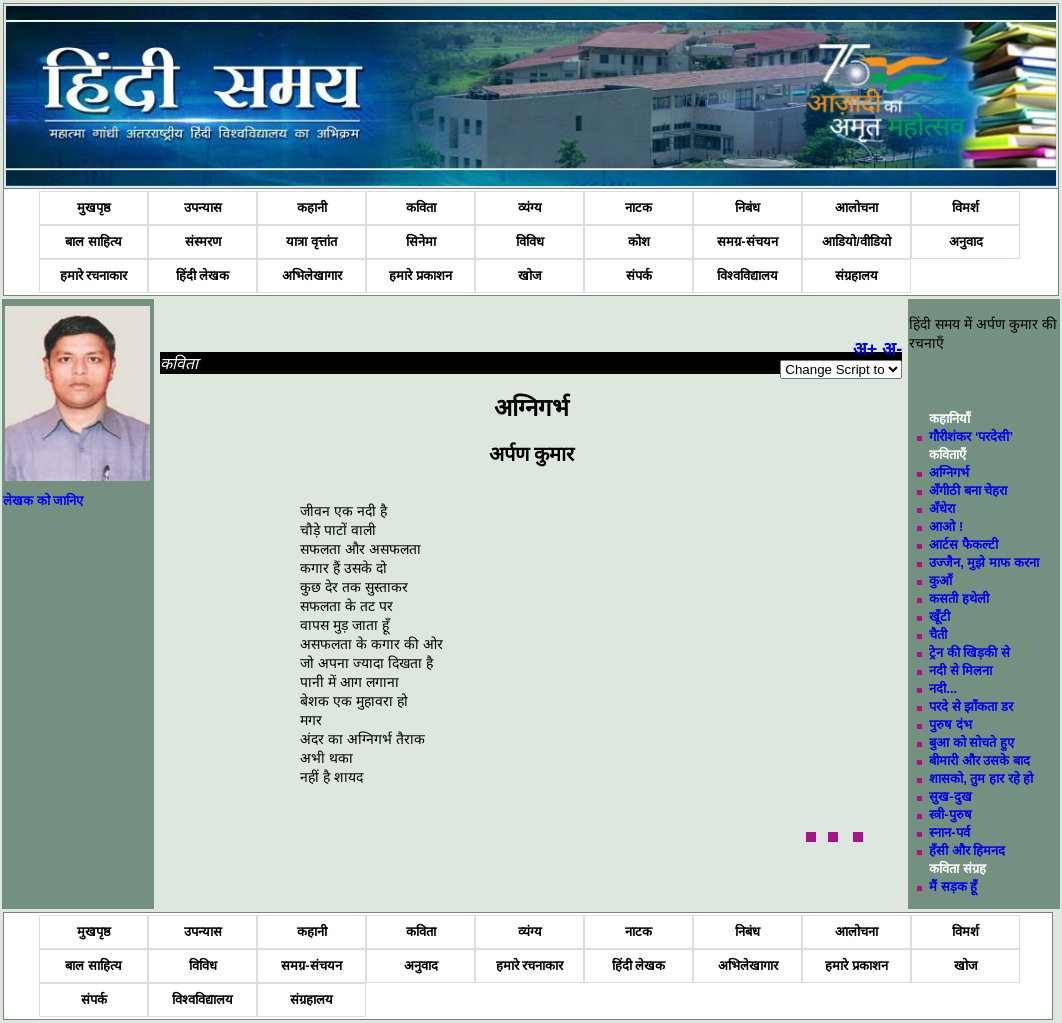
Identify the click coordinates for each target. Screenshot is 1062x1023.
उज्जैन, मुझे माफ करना (983, 562)
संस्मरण (203, 241)
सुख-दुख (950, 796)
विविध (530, 241)
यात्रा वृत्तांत (311, 241)
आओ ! (946, 526)
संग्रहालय (856, 275)
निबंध (747, 207)
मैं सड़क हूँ (953, 886)
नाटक (638, 207)
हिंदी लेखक (203, 275)
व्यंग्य (530, 207)
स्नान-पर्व (949, 832)
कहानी (312, 207)
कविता (421, 207)
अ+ (865, 349)
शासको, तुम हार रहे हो (981, 778)
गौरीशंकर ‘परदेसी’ (971, 436)
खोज (530, 275)
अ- (892, 349)
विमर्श (965, 207)
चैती (938, 634)
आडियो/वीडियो (856, 241)
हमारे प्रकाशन (420, 275)
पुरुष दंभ (950, 724)
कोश (639, 241)
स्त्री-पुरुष (950, 814)
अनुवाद (966, 241)
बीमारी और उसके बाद (979, 760)
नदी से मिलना (960, 670)
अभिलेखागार (312, 275)
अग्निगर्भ (949, 472)
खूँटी (939, 616)
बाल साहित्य (93, 241)
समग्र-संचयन (747, 241)
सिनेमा (421, 241)
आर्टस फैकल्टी (963, 544)
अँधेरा (942, 508)
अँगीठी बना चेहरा (968, 490)
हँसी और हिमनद (967, 850)
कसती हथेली (959, 598)
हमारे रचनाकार (94, 275)
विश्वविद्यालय (747, 275)
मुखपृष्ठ (94, 207)
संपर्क (639, 275)
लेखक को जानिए (43, 500)
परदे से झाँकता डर (971, 706)
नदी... (943, 688)
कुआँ (940, 580)
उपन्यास (203, 207)
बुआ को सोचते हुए (971, 742)
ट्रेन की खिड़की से (969, 652)
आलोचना (856, 207)
